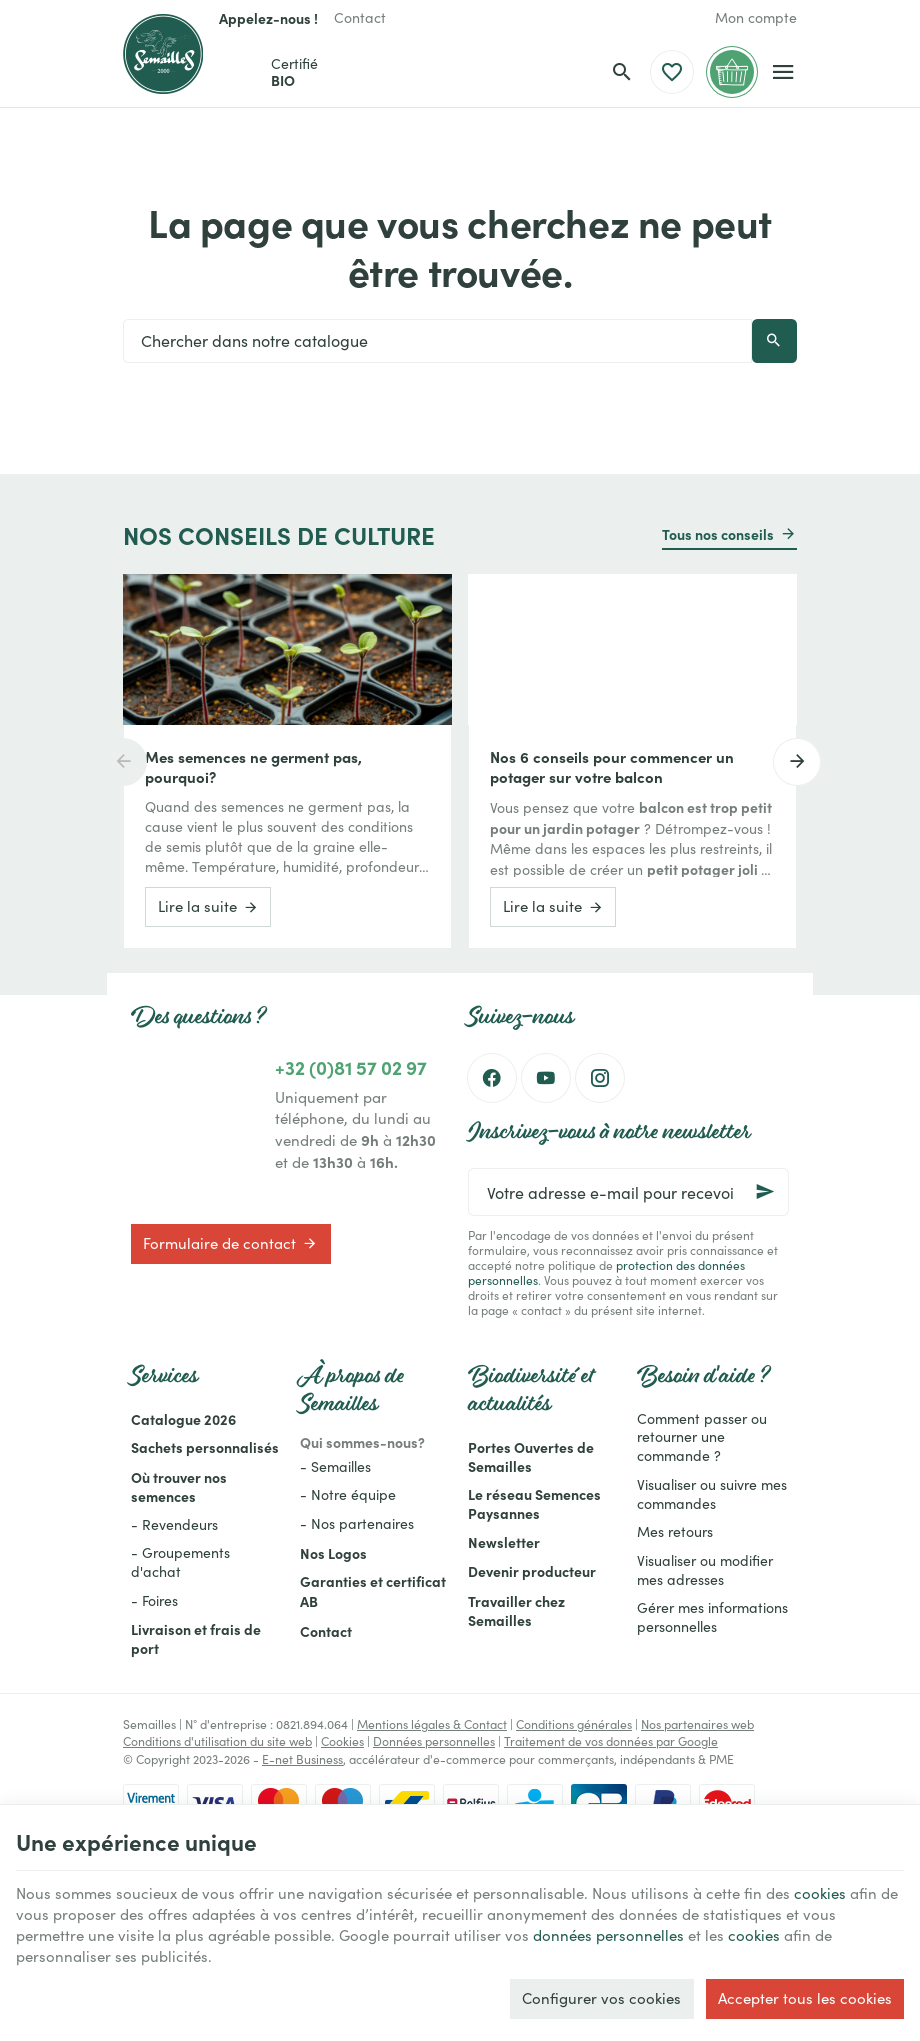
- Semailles (335, 1466)
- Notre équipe (348, 1494)
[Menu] (783, 72)
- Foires (154, 1600)
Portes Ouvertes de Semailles (531, 1456)
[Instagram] (600, 1078)
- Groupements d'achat (180, 1562)
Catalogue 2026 (183, 1419)
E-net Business (302, 1759)
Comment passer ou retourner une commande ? (702, 1437)
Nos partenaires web (697, 1724)
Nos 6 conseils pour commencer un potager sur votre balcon (612, 767)
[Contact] (360, 18)
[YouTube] (546, 1078)
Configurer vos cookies (601, 1998)
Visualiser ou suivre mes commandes (712, 1494)
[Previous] (123, 762)
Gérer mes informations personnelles (712, 1617)
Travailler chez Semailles (516, 1610)
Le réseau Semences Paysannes (534, 1503)
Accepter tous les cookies (805, 1998)
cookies (820, 1893)
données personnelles (608, 1935)
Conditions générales (574, 1724)
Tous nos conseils (718, 534)
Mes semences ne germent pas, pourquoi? (253, 767)
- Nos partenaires (357, 1523)
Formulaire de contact (230, 1243)
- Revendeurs (174, 1524)
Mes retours (675, 1531)
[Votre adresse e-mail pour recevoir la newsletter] (628, 1192)
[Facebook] (492, 1078)
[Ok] (765, 1192)
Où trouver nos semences (179, 1486)
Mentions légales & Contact (432, 1724)
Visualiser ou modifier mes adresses (705, 1570)
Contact (326, 1631)
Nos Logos (333, 1553)
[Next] (797, 762)
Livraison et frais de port (196, 1638)
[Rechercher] (622, 72)
